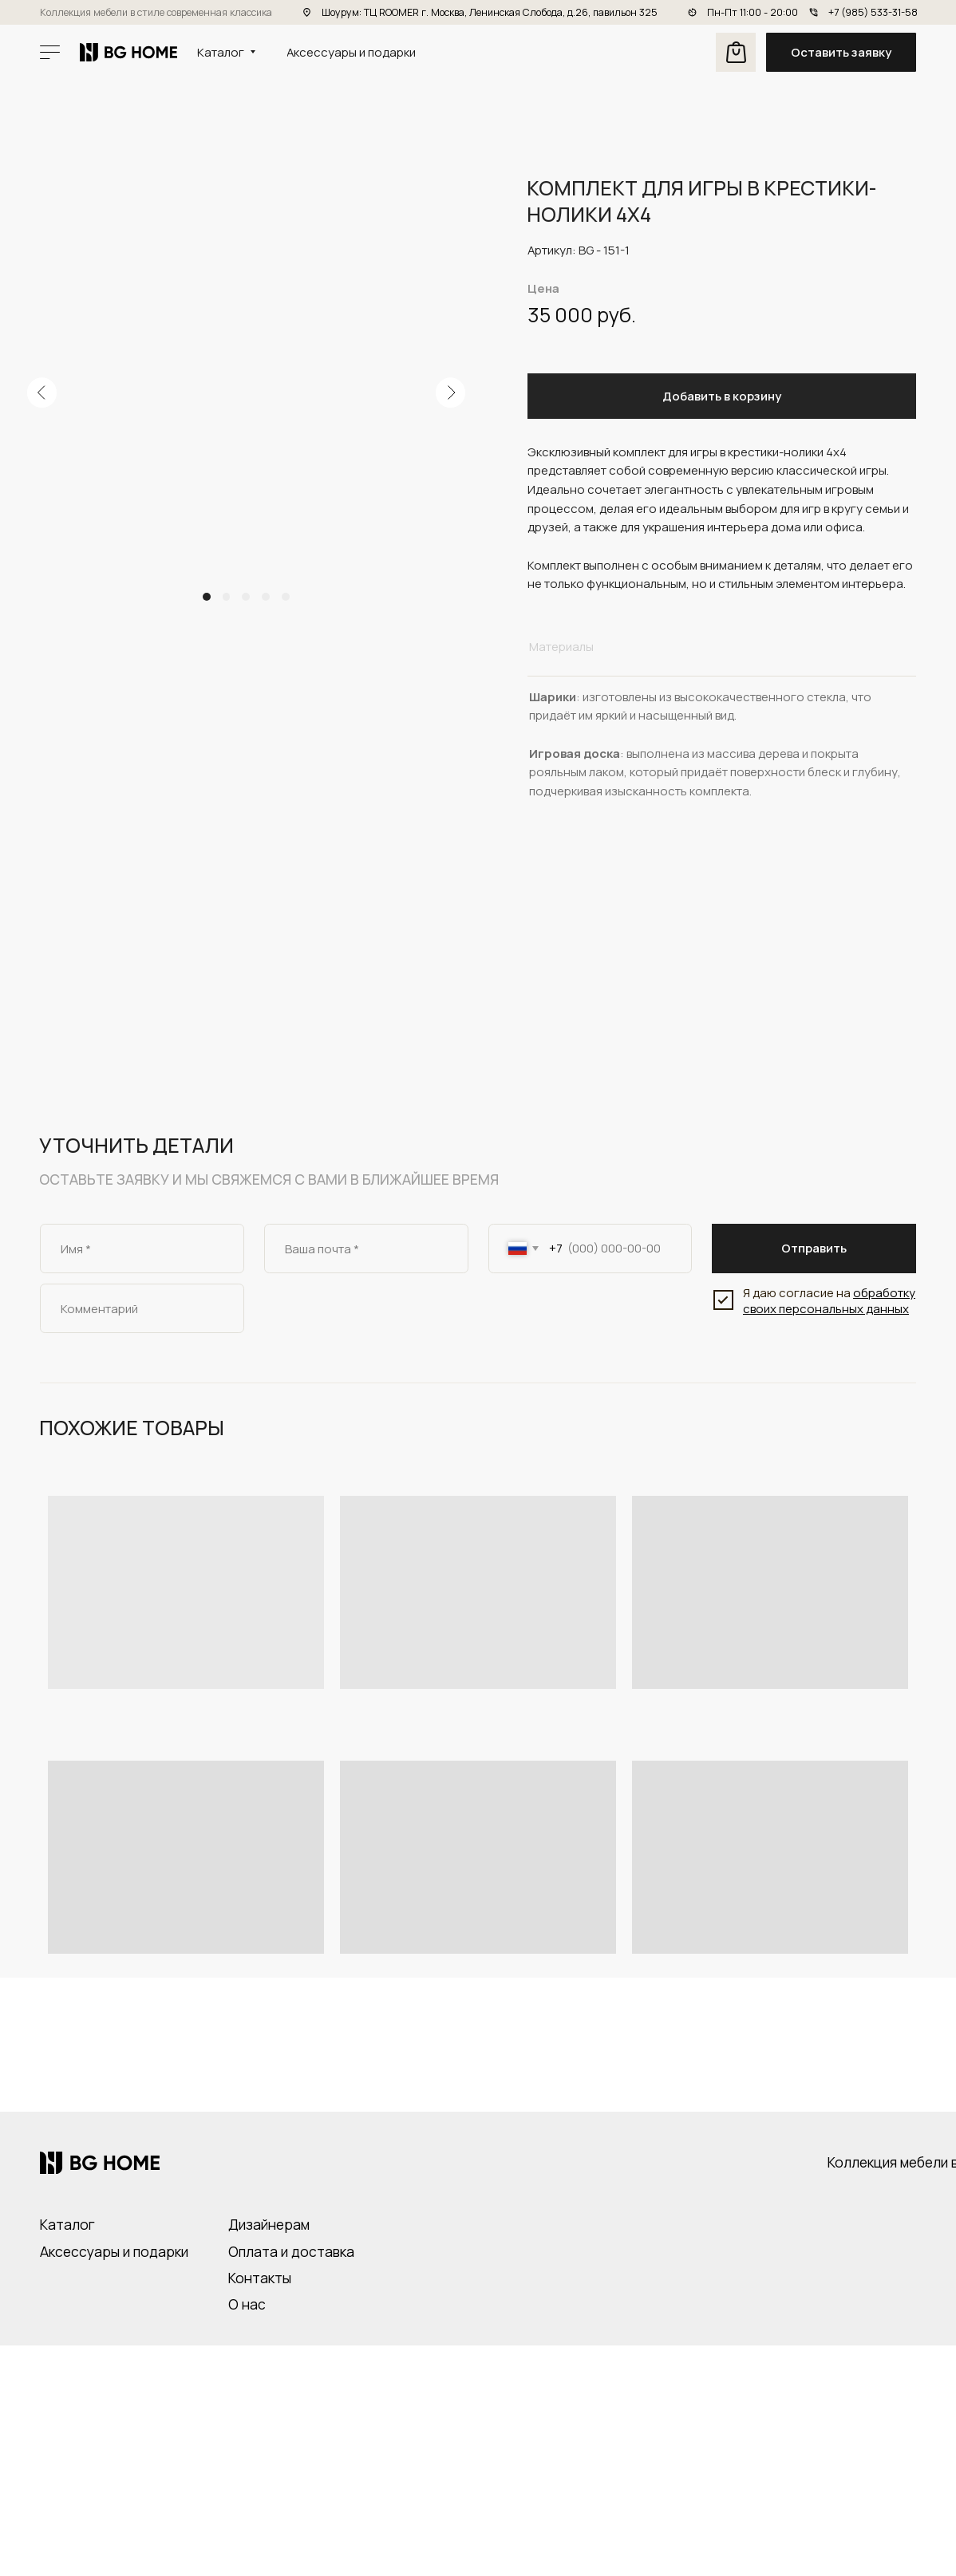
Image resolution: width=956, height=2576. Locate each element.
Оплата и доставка (291, 2251)
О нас (247, 2304)
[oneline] (142, 1308)
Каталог (67, 2224)
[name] (142, 1248)
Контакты (259, 2277)
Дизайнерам (269, 2224)
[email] (366, 1248)
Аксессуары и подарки (114, 2251)
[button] (841, 53)
